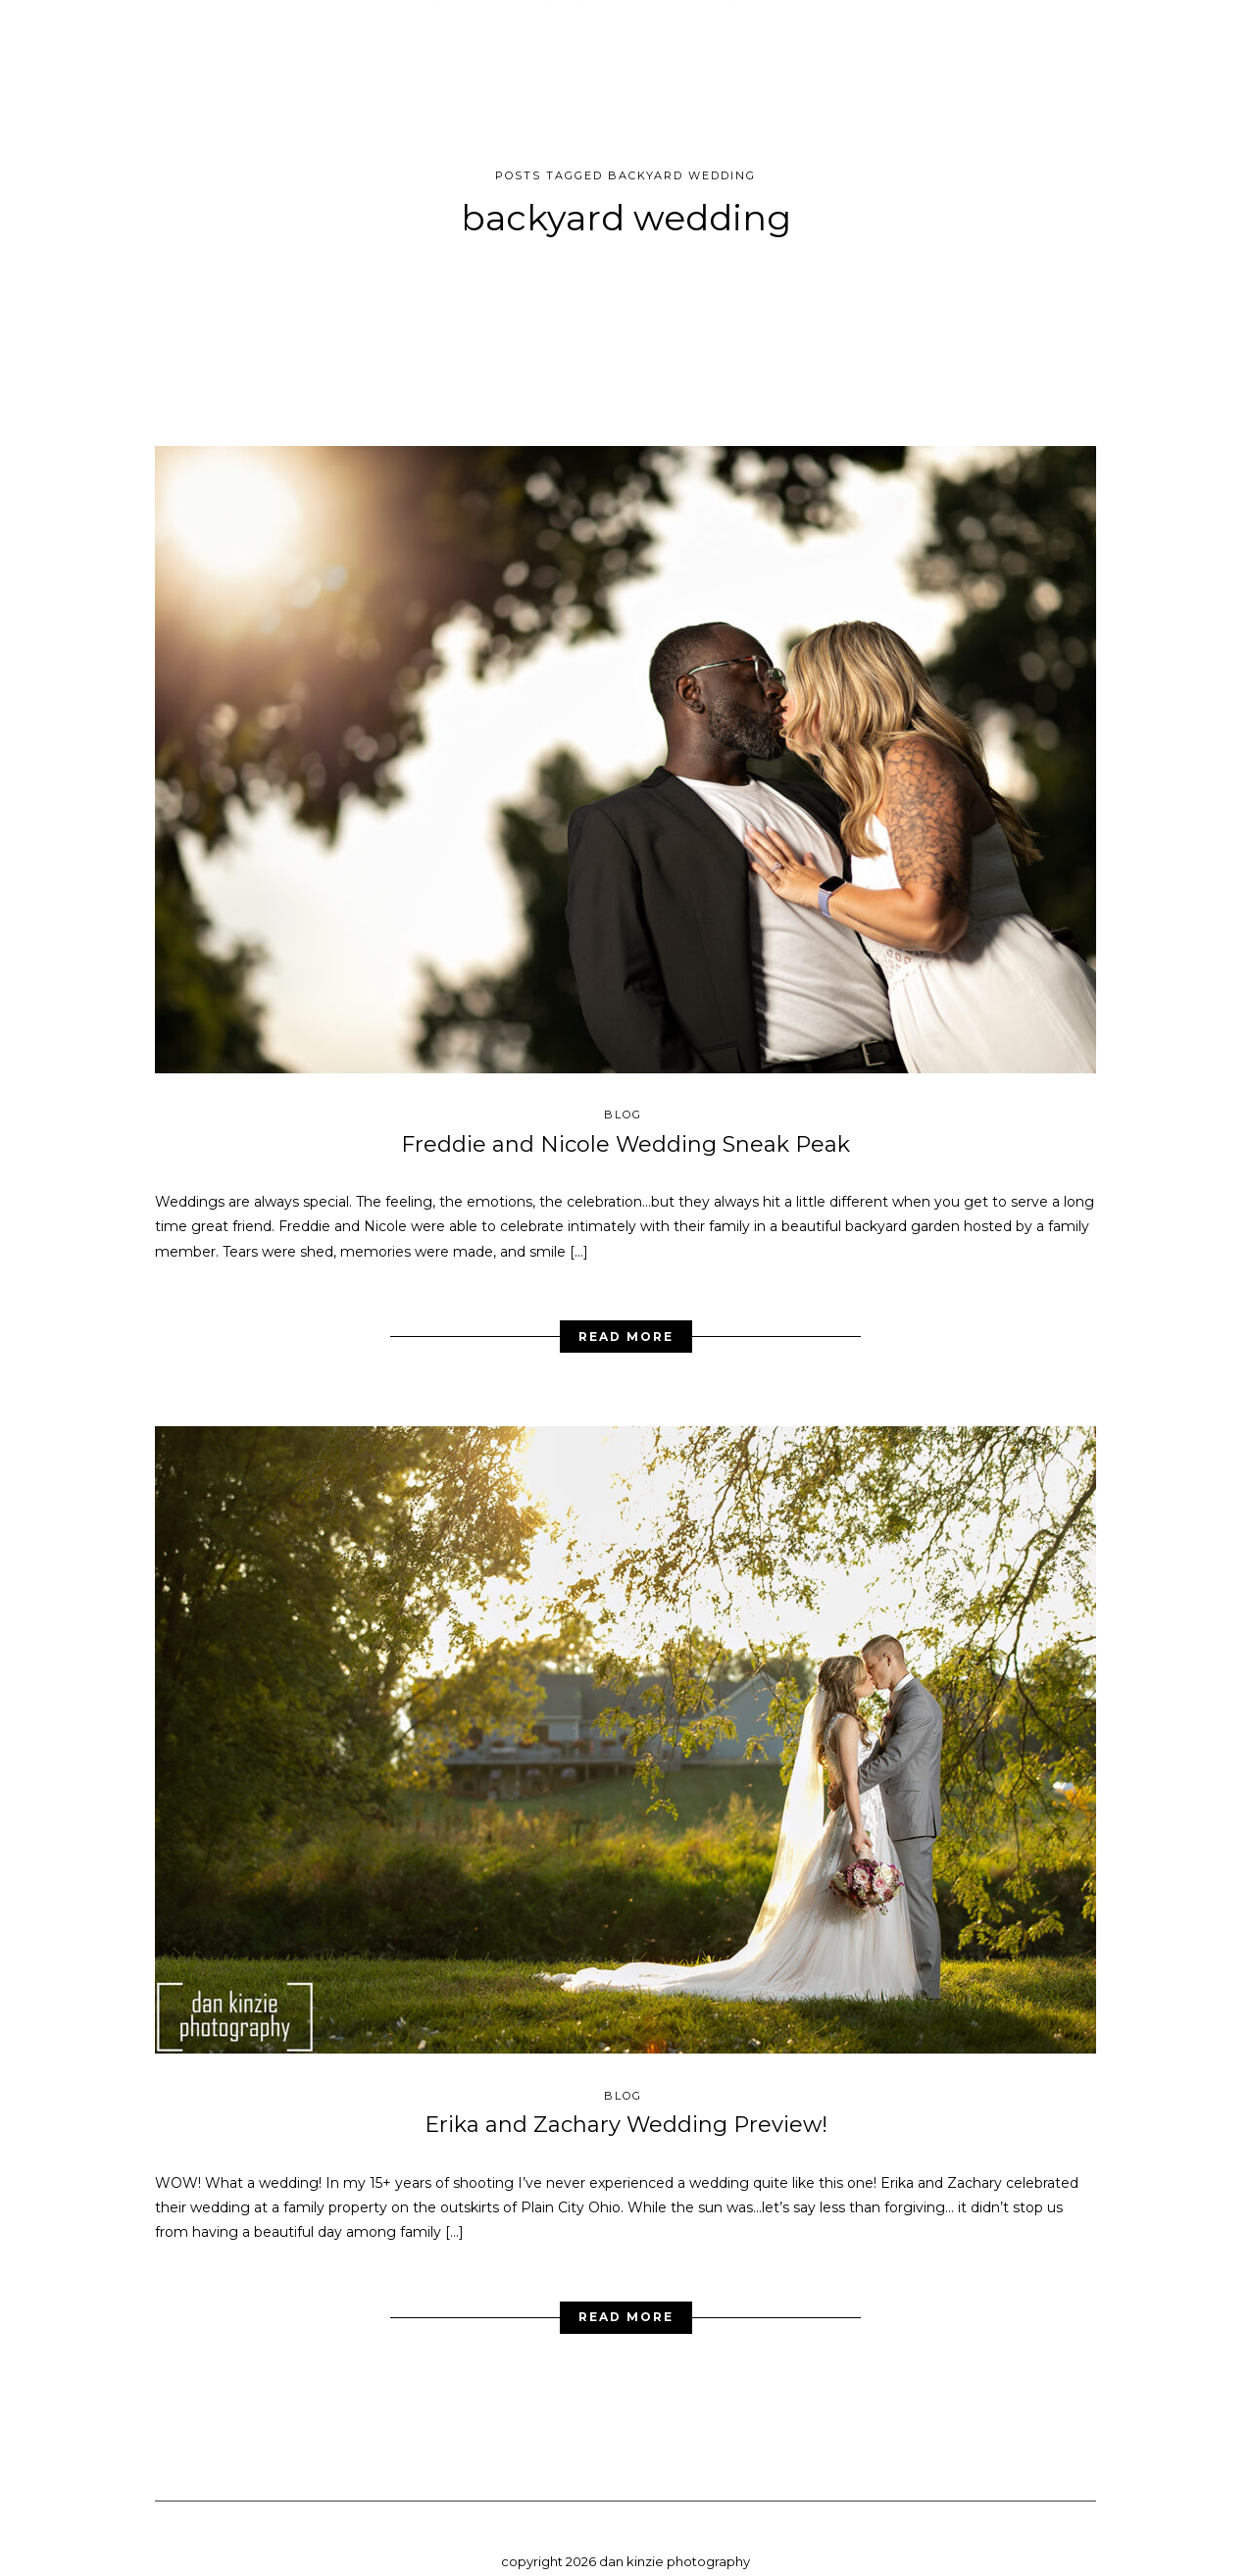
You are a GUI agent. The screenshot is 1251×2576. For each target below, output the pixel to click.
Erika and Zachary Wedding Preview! (626, 2110)
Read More (626, 1320)
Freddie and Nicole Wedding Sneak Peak (625, 1128)
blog (623, 1099)
